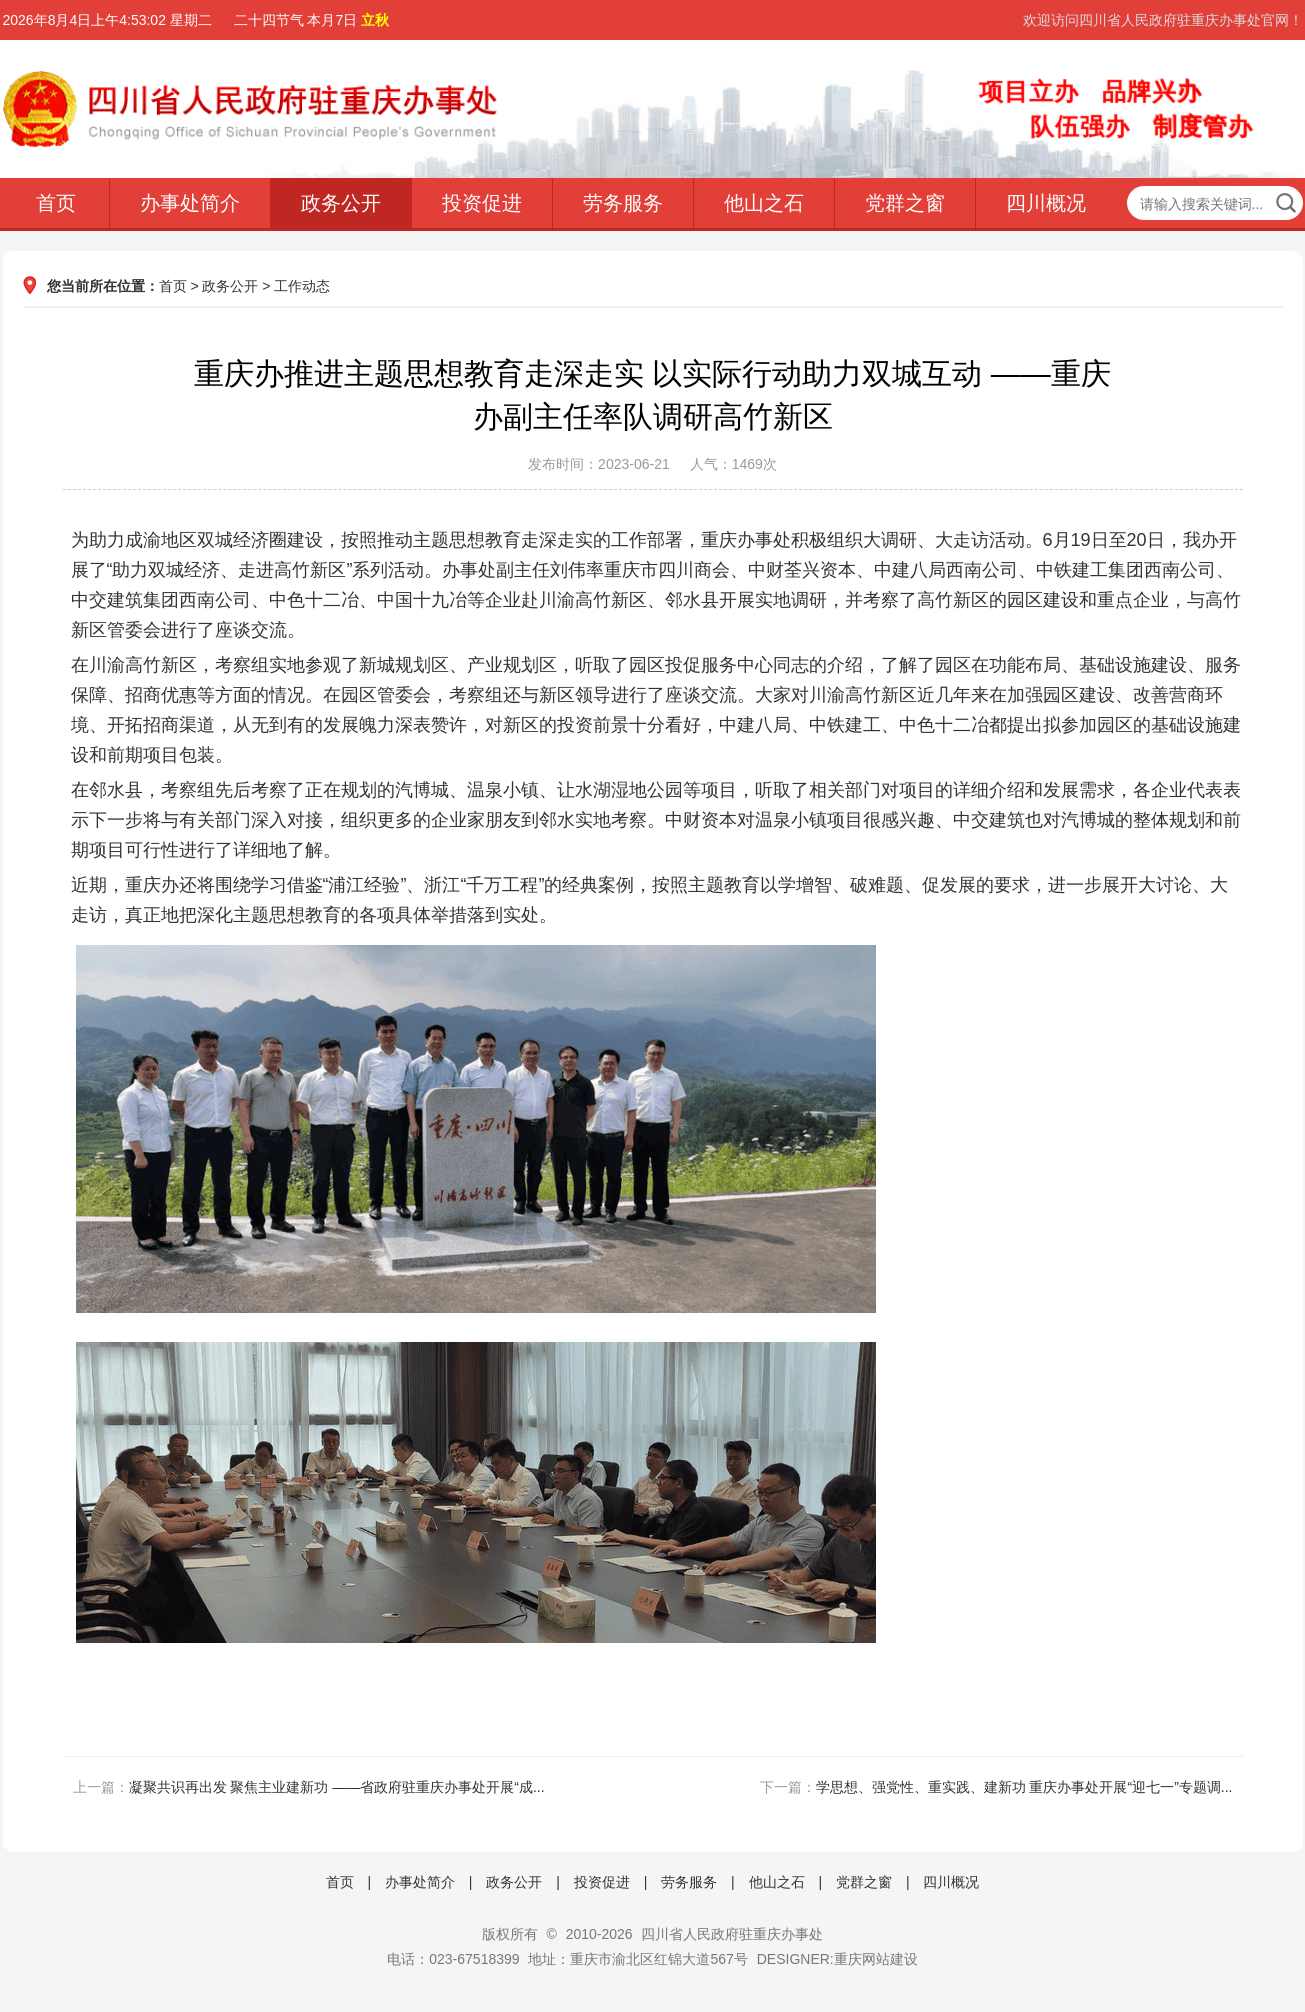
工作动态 (302, 286)
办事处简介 (190, 203)
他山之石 (764, 203)
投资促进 (482, 203)
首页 (56, 203)
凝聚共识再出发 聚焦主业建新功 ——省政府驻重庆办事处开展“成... (337, 1787)
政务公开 (341, 203)
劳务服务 (623, 203)
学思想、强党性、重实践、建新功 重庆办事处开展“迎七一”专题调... (1024, 1787)
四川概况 (1046, 203)
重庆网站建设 (876, 1959)
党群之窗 (905, 203)
